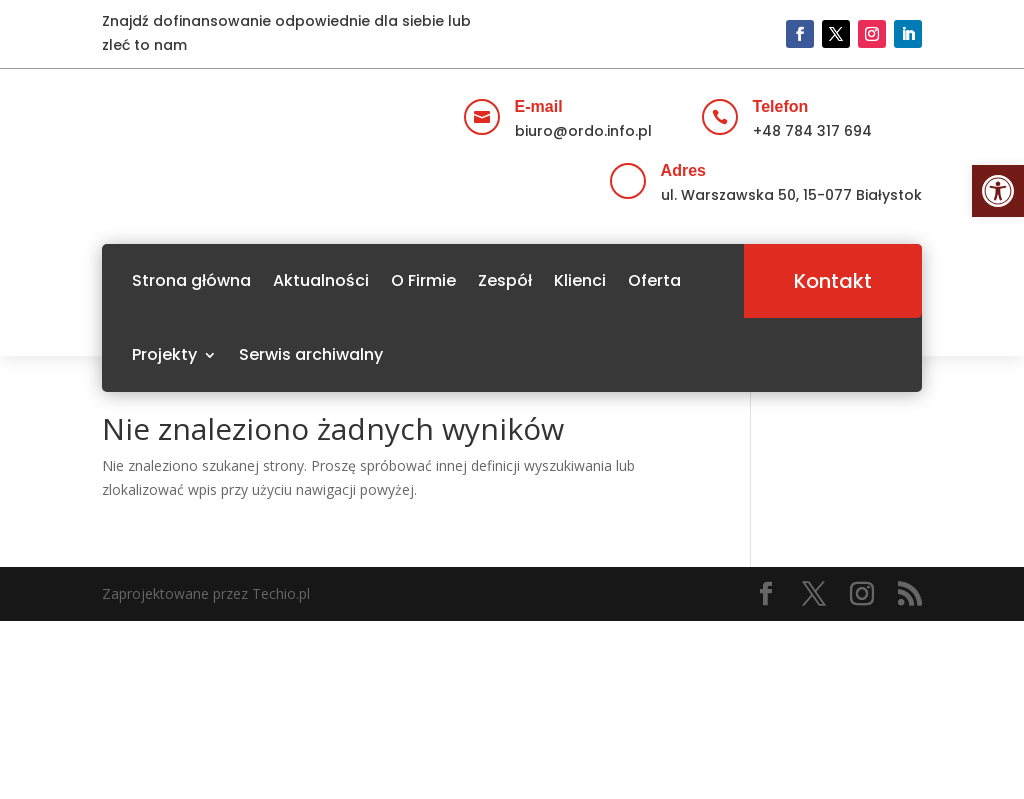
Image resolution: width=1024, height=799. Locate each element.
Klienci (580, 280)
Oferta (654, 280)
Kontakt (833, 281)
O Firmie (423, 280)
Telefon (781, 106)
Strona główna (191, 280)
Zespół (505, 280)
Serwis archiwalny (311, 354)
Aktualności (321, 280)
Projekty (164, 354)
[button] (998, 191)
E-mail (539, 106)
